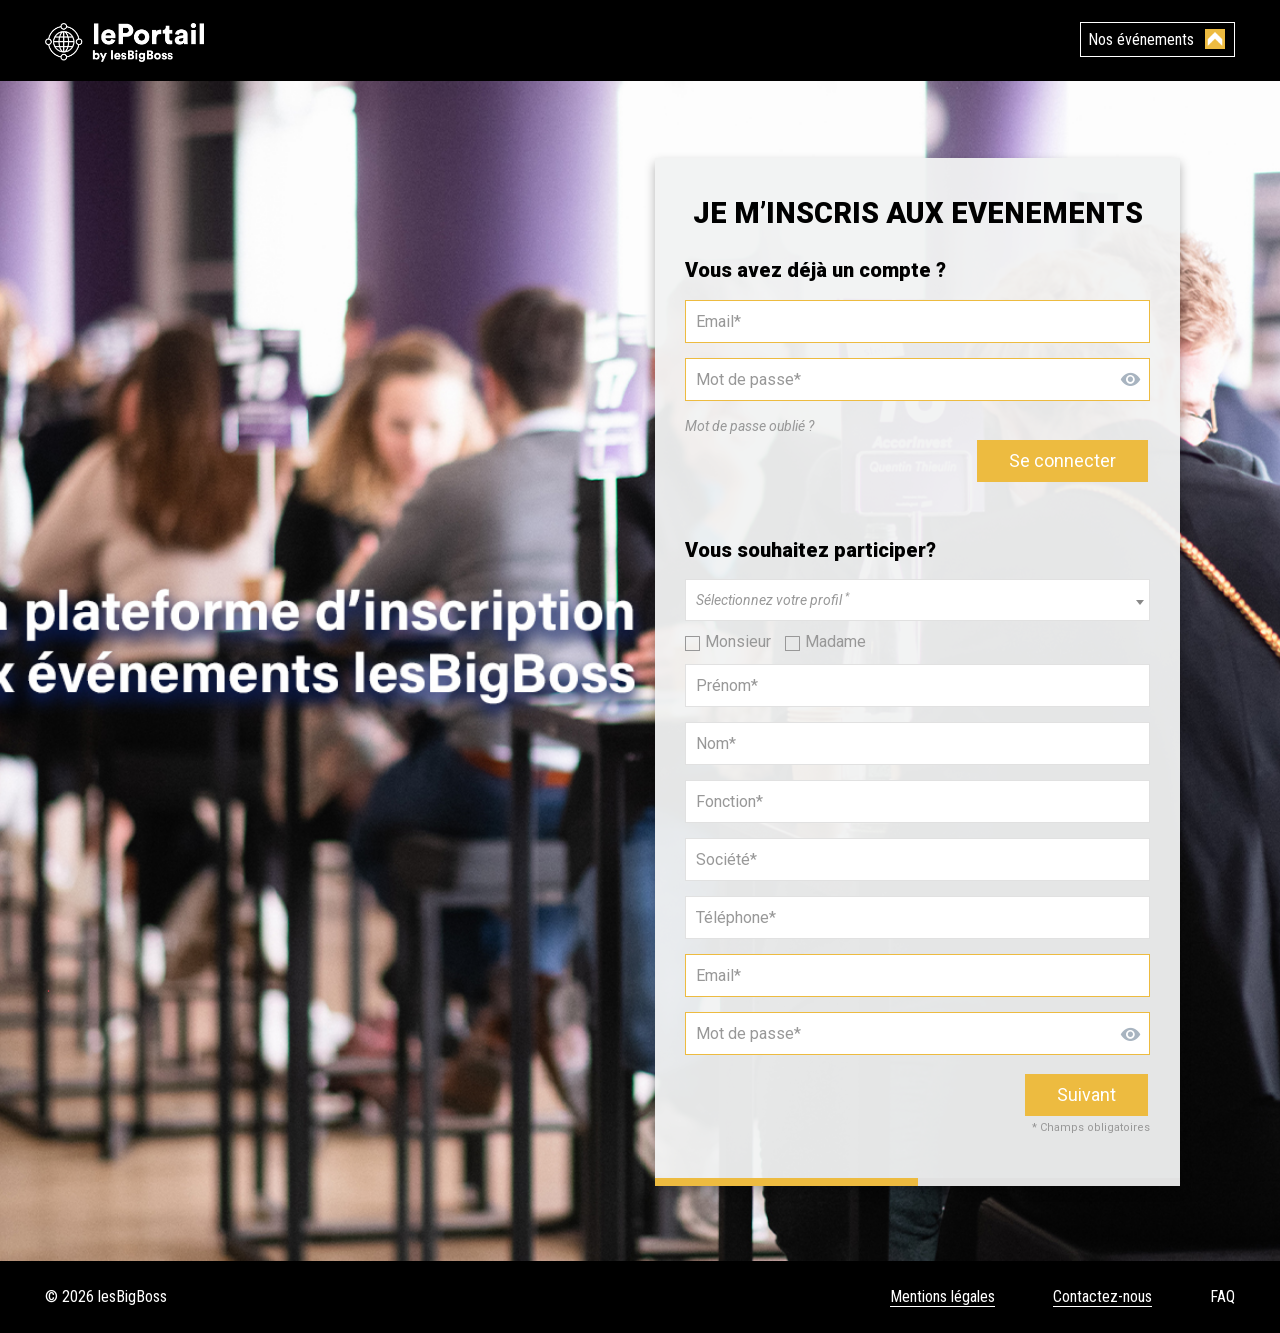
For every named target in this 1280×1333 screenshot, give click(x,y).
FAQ (1222, 1296)
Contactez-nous (1102, 1296)
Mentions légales (942, 1296)
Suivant (1086, 1094)
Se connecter (1062, 460)
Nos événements (1141, 39)
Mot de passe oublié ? (749, 426)
